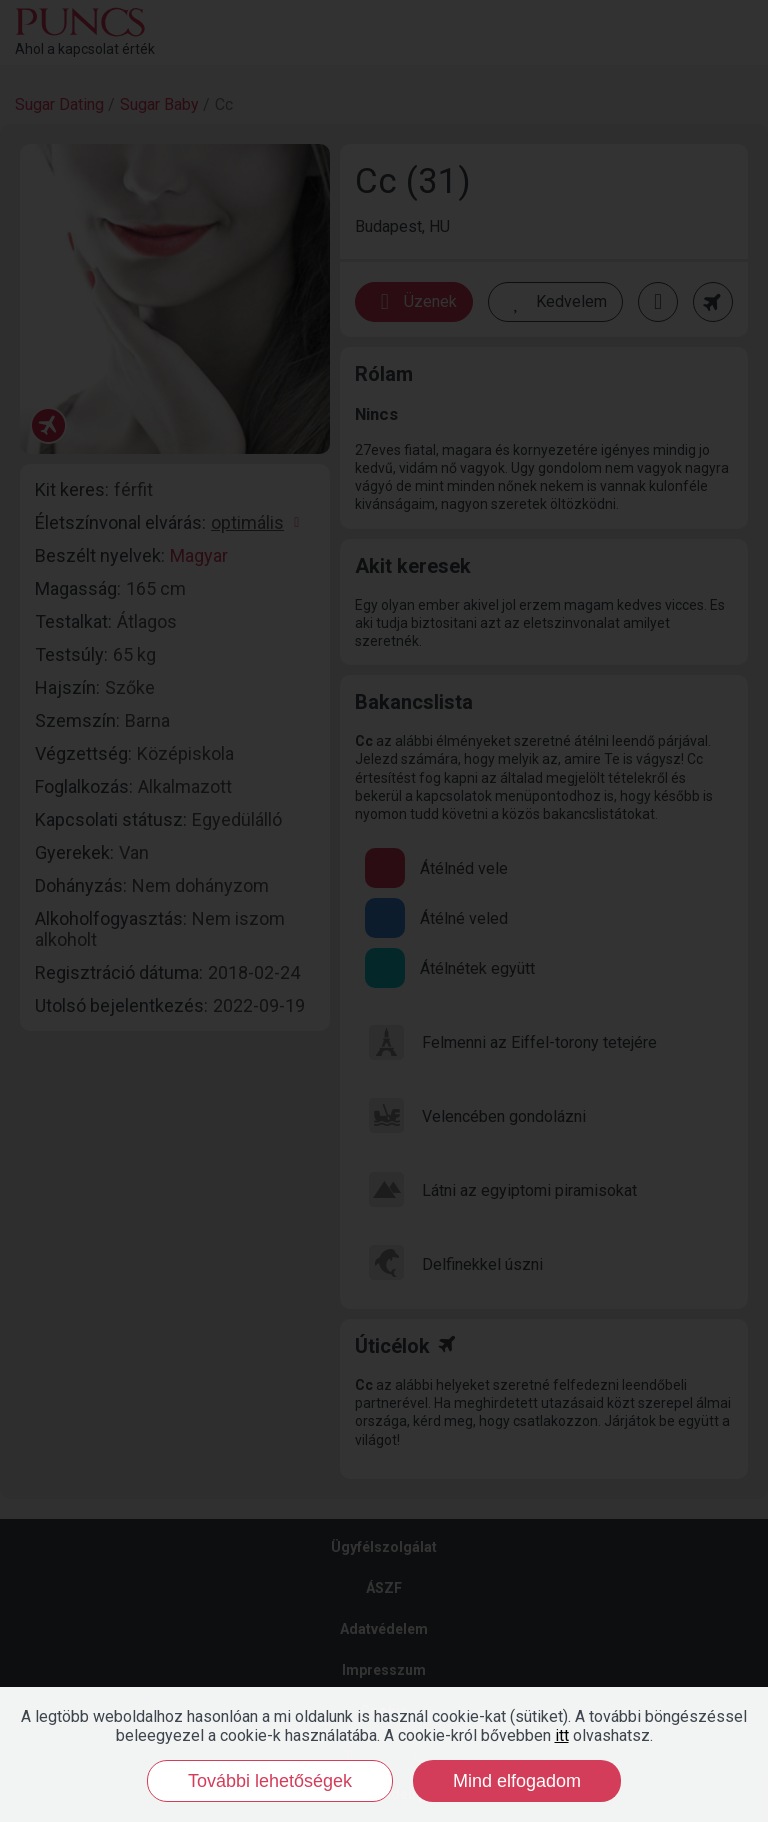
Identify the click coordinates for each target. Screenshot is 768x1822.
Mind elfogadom (517, 1781)
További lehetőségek (270, 1781)
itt (562, 1735)
